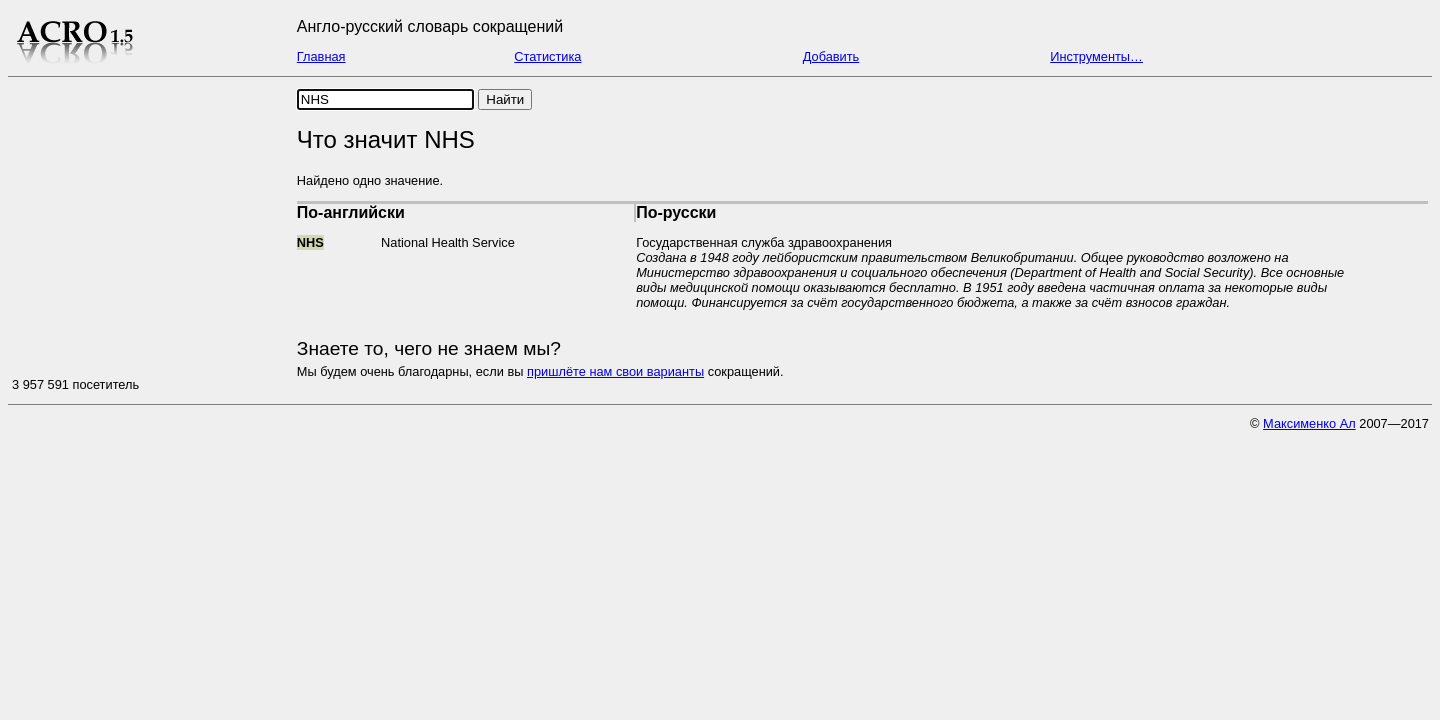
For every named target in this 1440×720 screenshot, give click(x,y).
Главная (321, 56)
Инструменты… (1096, 56)
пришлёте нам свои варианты (615, 371)
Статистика (547, 56)
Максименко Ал (1309, 423)
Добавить (831, 56)
